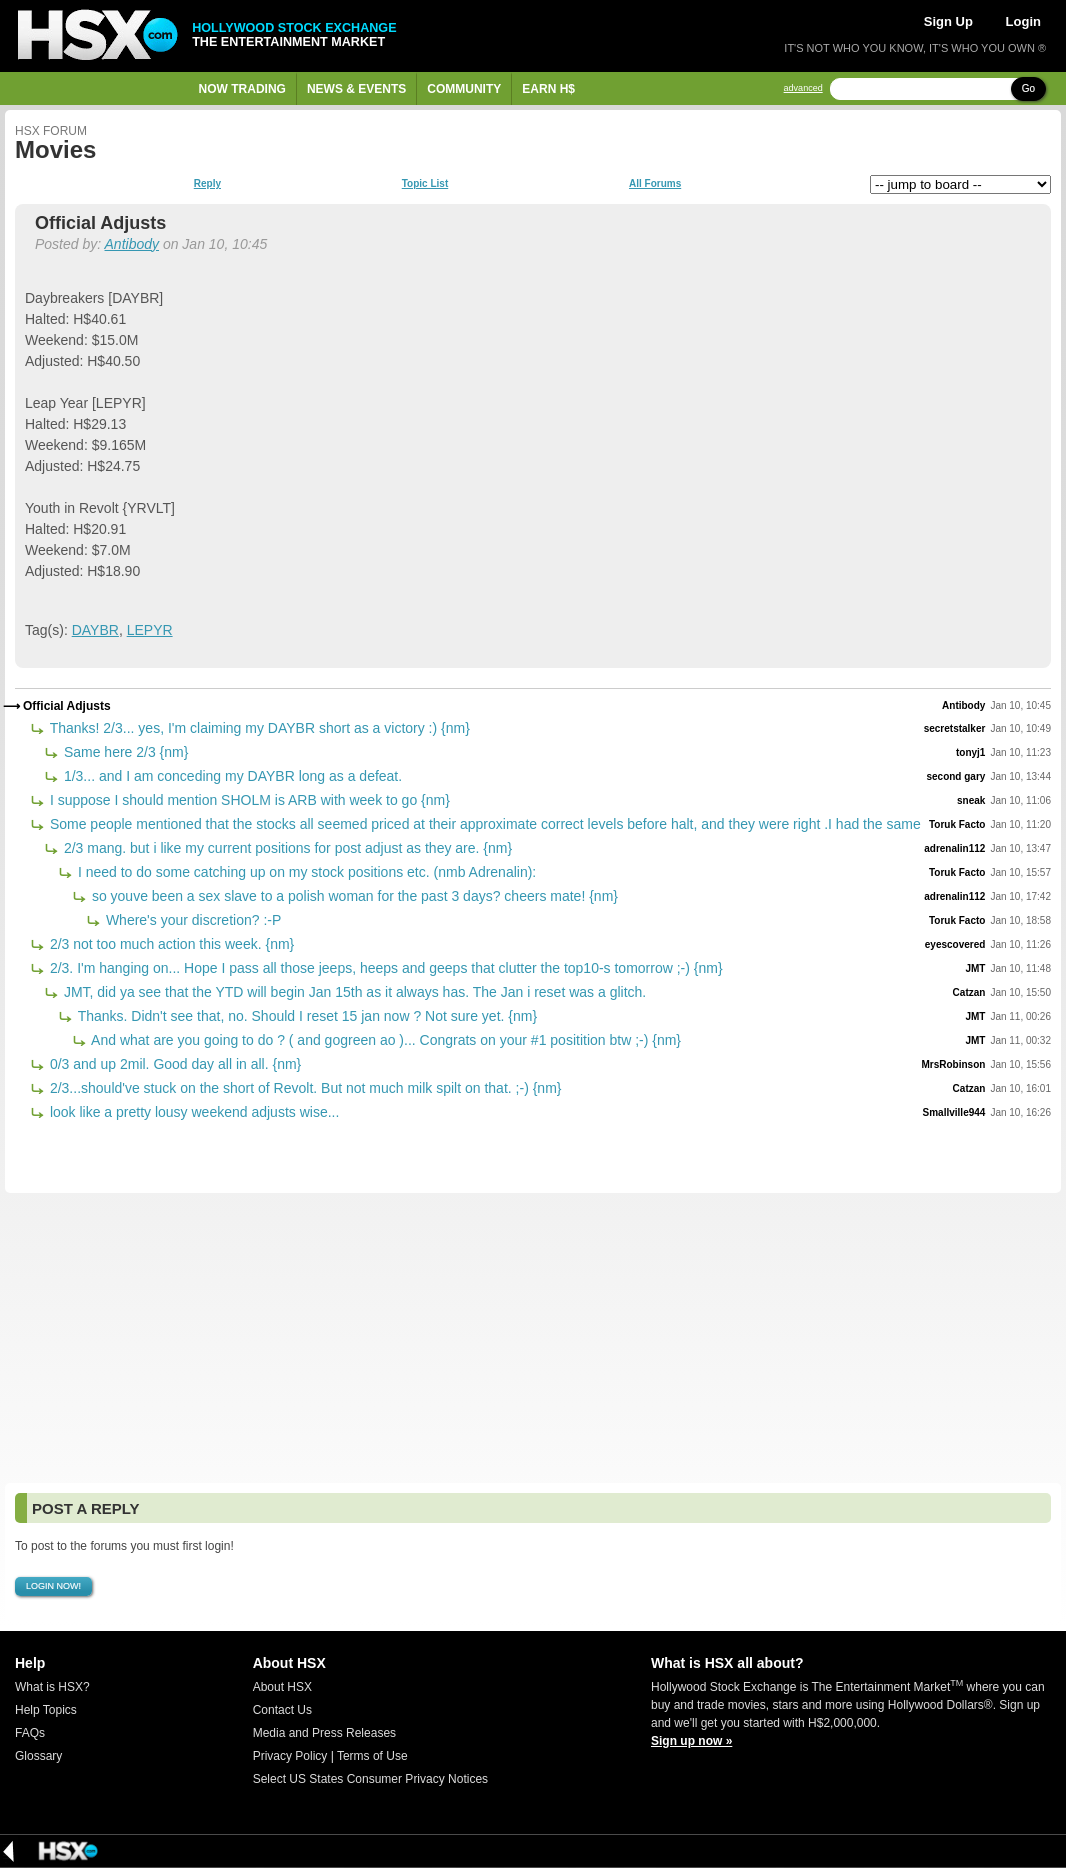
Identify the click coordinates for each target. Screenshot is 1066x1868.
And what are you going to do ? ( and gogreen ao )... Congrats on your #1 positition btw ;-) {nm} (384, 1040)
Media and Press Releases (324, 1733)
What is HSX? (52, 1687)
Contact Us (282, 1710)
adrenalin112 (954, 848)
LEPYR (150, 630)
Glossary (38, 1756)
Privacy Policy (290, 1756)
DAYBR (95, 630)
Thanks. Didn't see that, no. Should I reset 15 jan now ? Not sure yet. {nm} (305, 1016)
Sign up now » (691, 1741)
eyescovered (955, 944)
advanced (803, 88)
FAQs (30, 1733)
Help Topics (46, 1710)
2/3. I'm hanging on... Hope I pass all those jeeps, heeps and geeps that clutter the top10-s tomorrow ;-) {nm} (384, 968)
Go (1028, 88)
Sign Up (948, 21)
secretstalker (955, 728)
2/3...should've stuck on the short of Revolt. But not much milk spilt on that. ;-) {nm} (303, 1088)
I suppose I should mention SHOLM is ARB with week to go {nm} (248, 800)
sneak (971, 800)
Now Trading (242, 89)
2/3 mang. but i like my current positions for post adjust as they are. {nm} (286, 848)
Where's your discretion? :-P (191, 920)
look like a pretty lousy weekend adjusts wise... (192, 1112)
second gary (955, 776)
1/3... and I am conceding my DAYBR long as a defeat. (231, 776)
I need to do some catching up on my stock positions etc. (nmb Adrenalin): (305, 872)
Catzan (969, 992)
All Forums (655, 184)
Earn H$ (548, 89)
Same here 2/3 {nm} (124, 752)
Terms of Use (372, 1756)
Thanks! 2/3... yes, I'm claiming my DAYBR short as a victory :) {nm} (258, 728)
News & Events (356, 89)
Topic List (425, 184)
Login (1023, 21)
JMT (975, 968)
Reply (207, 184)
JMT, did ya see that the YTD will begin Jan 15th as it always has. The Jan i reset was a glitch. (353, 992)
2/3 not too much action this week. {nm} (170, 944)
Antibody (132, 244)
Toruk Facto (957, 824)
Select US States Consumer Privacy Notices (370, 1779)
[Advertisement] (533, 1338)
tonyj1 (970, 752)
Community (464, 89)
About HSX (282, 1687)
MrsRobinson (954, 1064)
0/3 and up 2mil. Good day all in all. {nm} (173, 1064)
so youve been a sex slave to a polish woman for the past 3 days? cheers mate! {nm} (353, 896)
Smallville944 (954, 1112)
